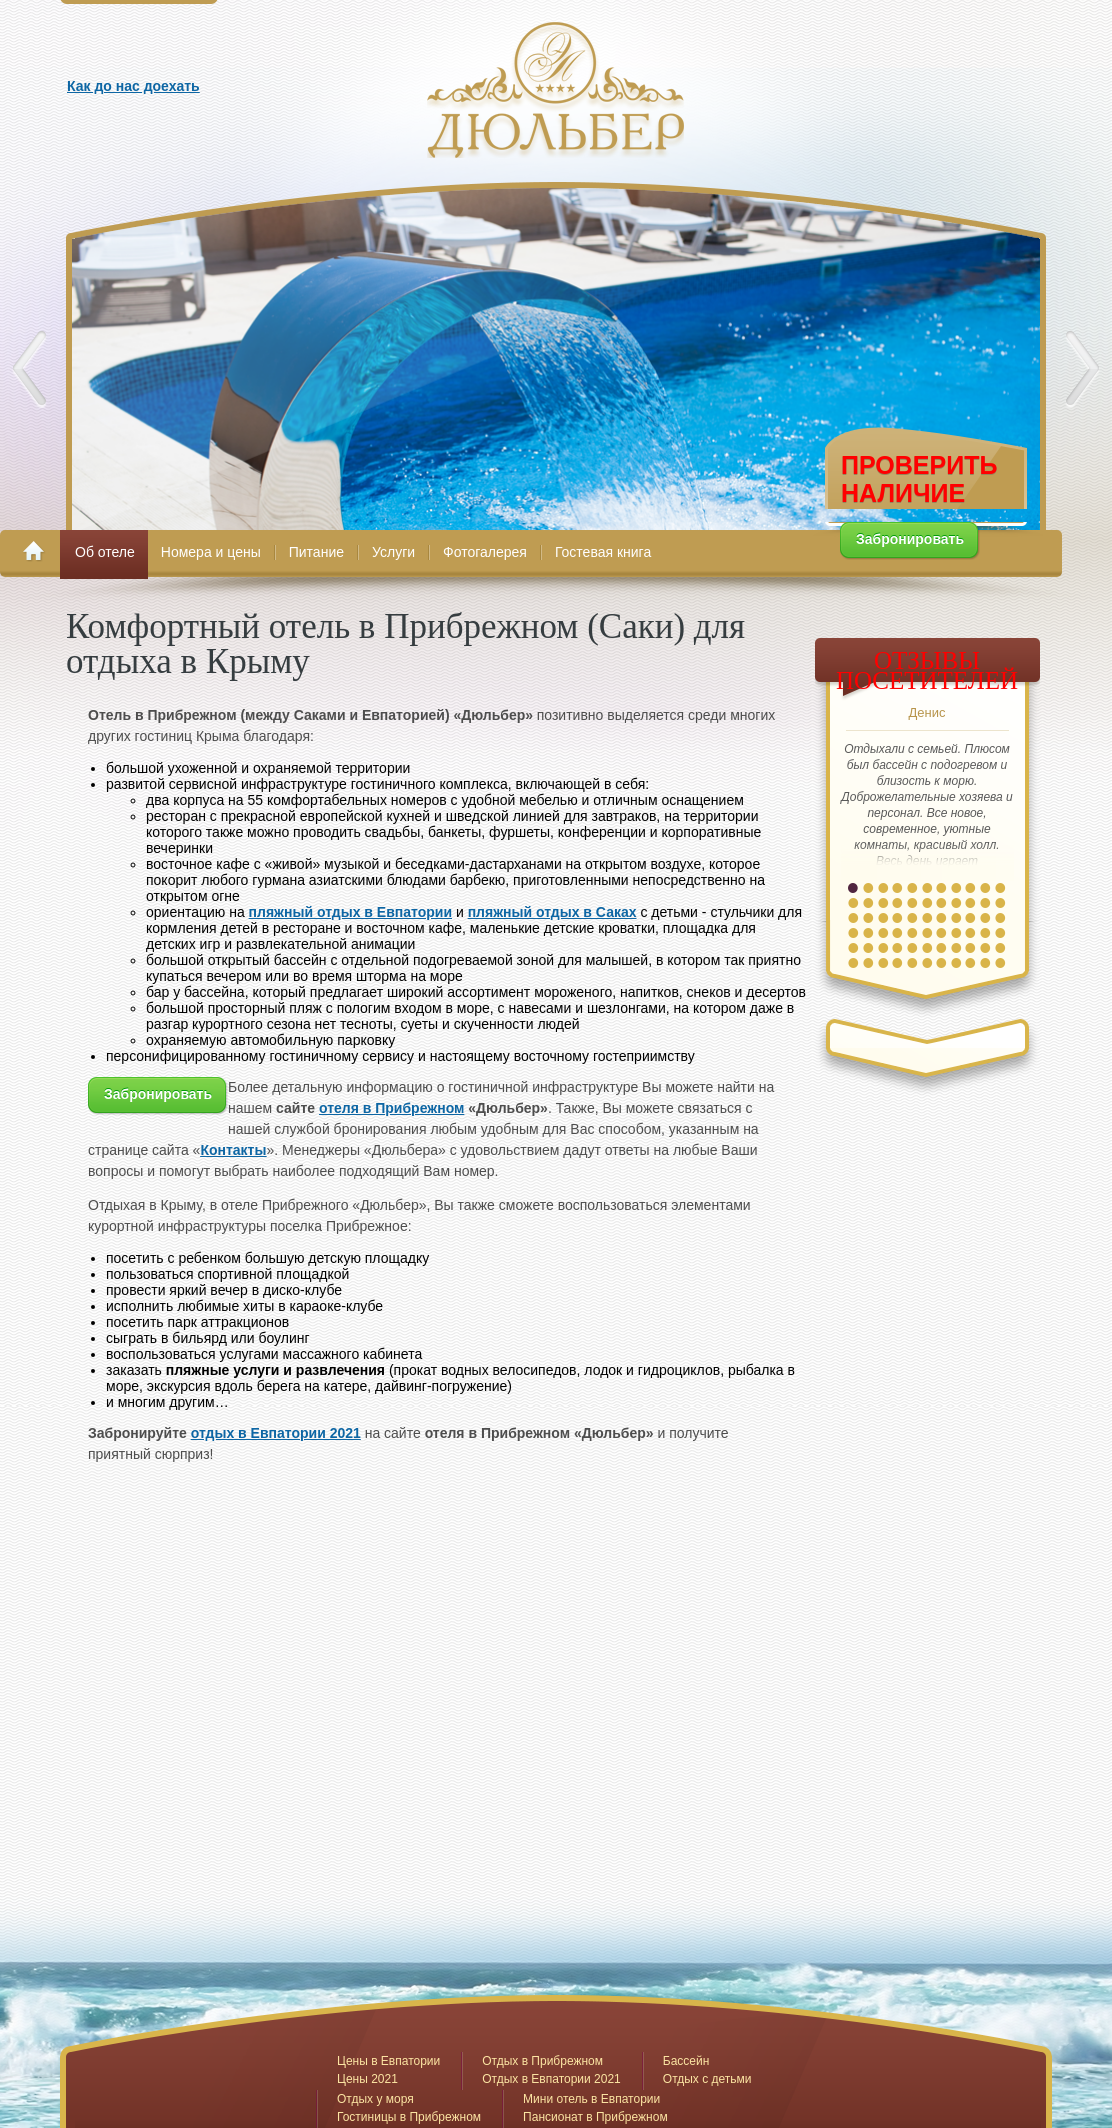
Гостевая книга (603, 552)
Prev (29, 369)
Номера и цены (211, 552)
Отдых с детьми (707, 2079)
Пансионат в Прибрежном (595, 2117)
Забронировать (910, 539)
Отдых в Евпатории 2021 (551, 2079)
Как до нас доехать (133, 86)
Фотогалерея (485, 552)
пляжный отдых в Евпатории (350, 912)
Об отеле (105, 552)
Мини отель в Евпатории (591, 2099)
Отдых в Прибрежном (542, 2061)
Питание (316, 552)
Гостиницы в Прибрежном (409, 2117)
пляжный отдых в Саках (552, 912)
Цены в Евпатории (388, 2061)
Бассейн (686, 2061)
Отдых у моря (375, 2099)
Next (1082, 369)
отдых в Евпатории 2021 (276, 1433)
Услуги (393, 552)
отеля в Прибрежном (391, 1108)
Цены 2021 (367, 2079)
